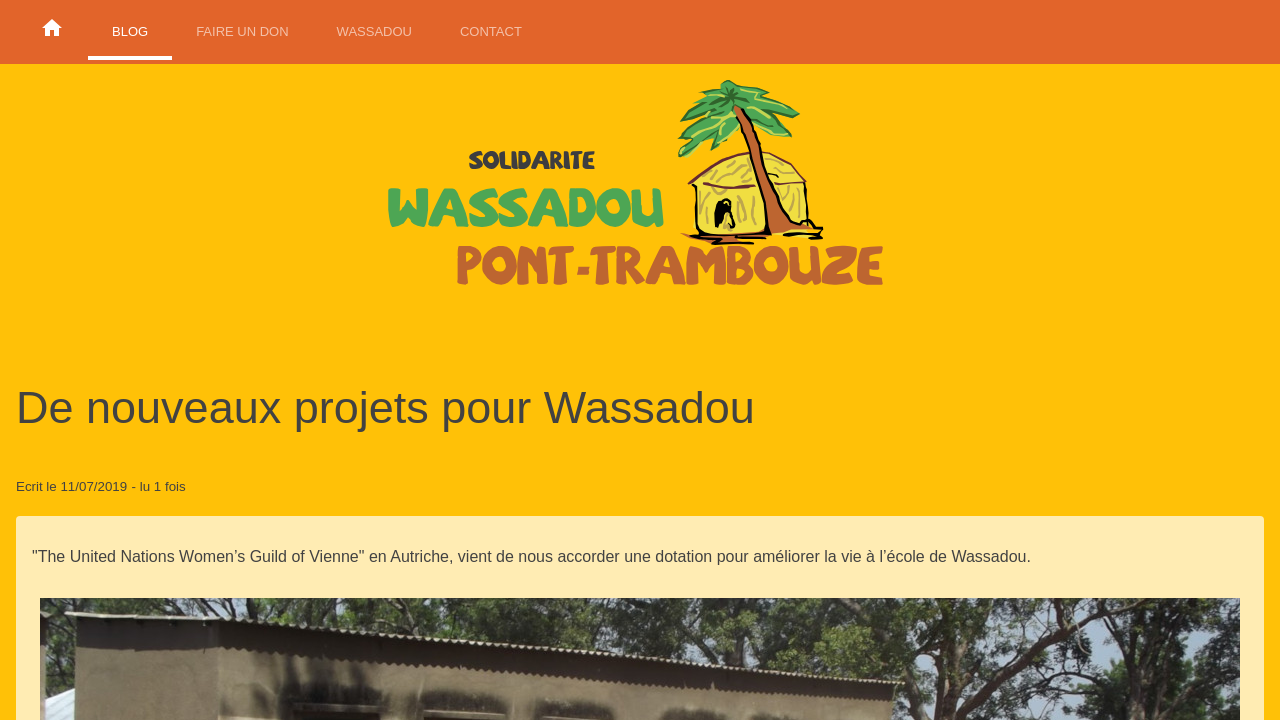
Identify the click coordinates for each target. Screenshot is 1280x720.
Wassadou (374, 31)
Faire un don (242, 31)
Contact (491, 31)
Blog (130, 31)
